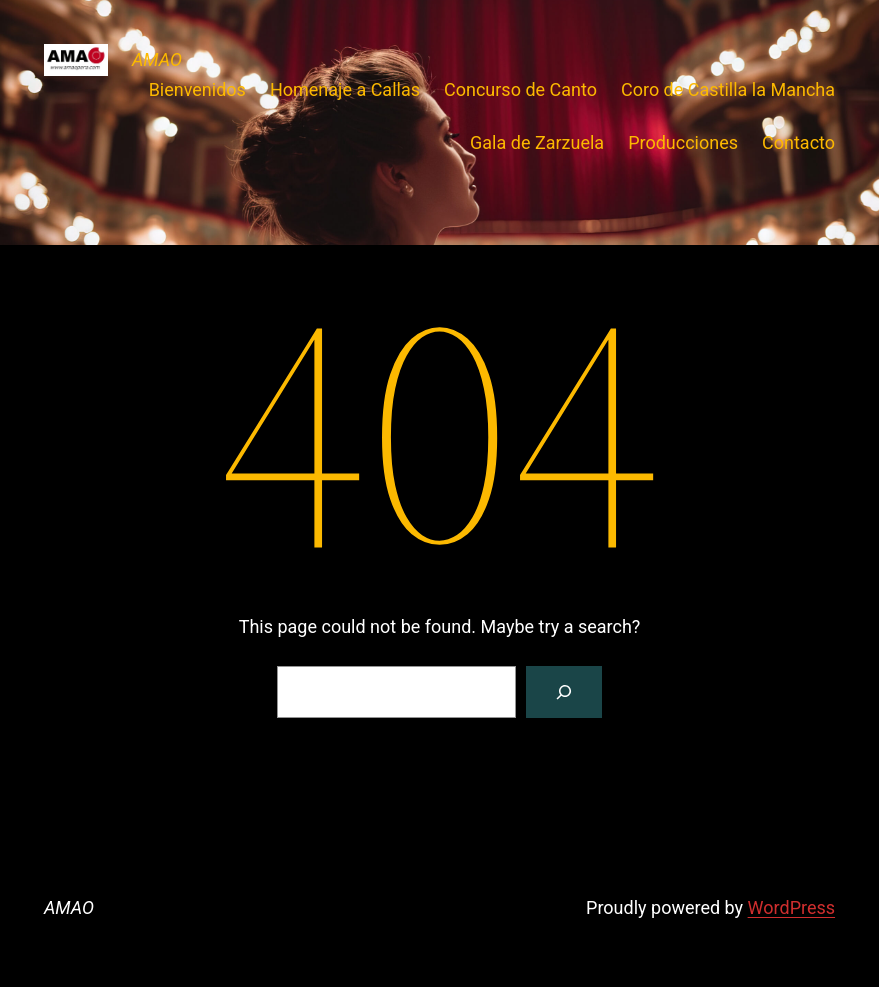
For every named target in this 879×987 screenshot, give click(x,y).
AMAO (157, 59)
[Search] (564, 692)
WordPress (791, 907)
